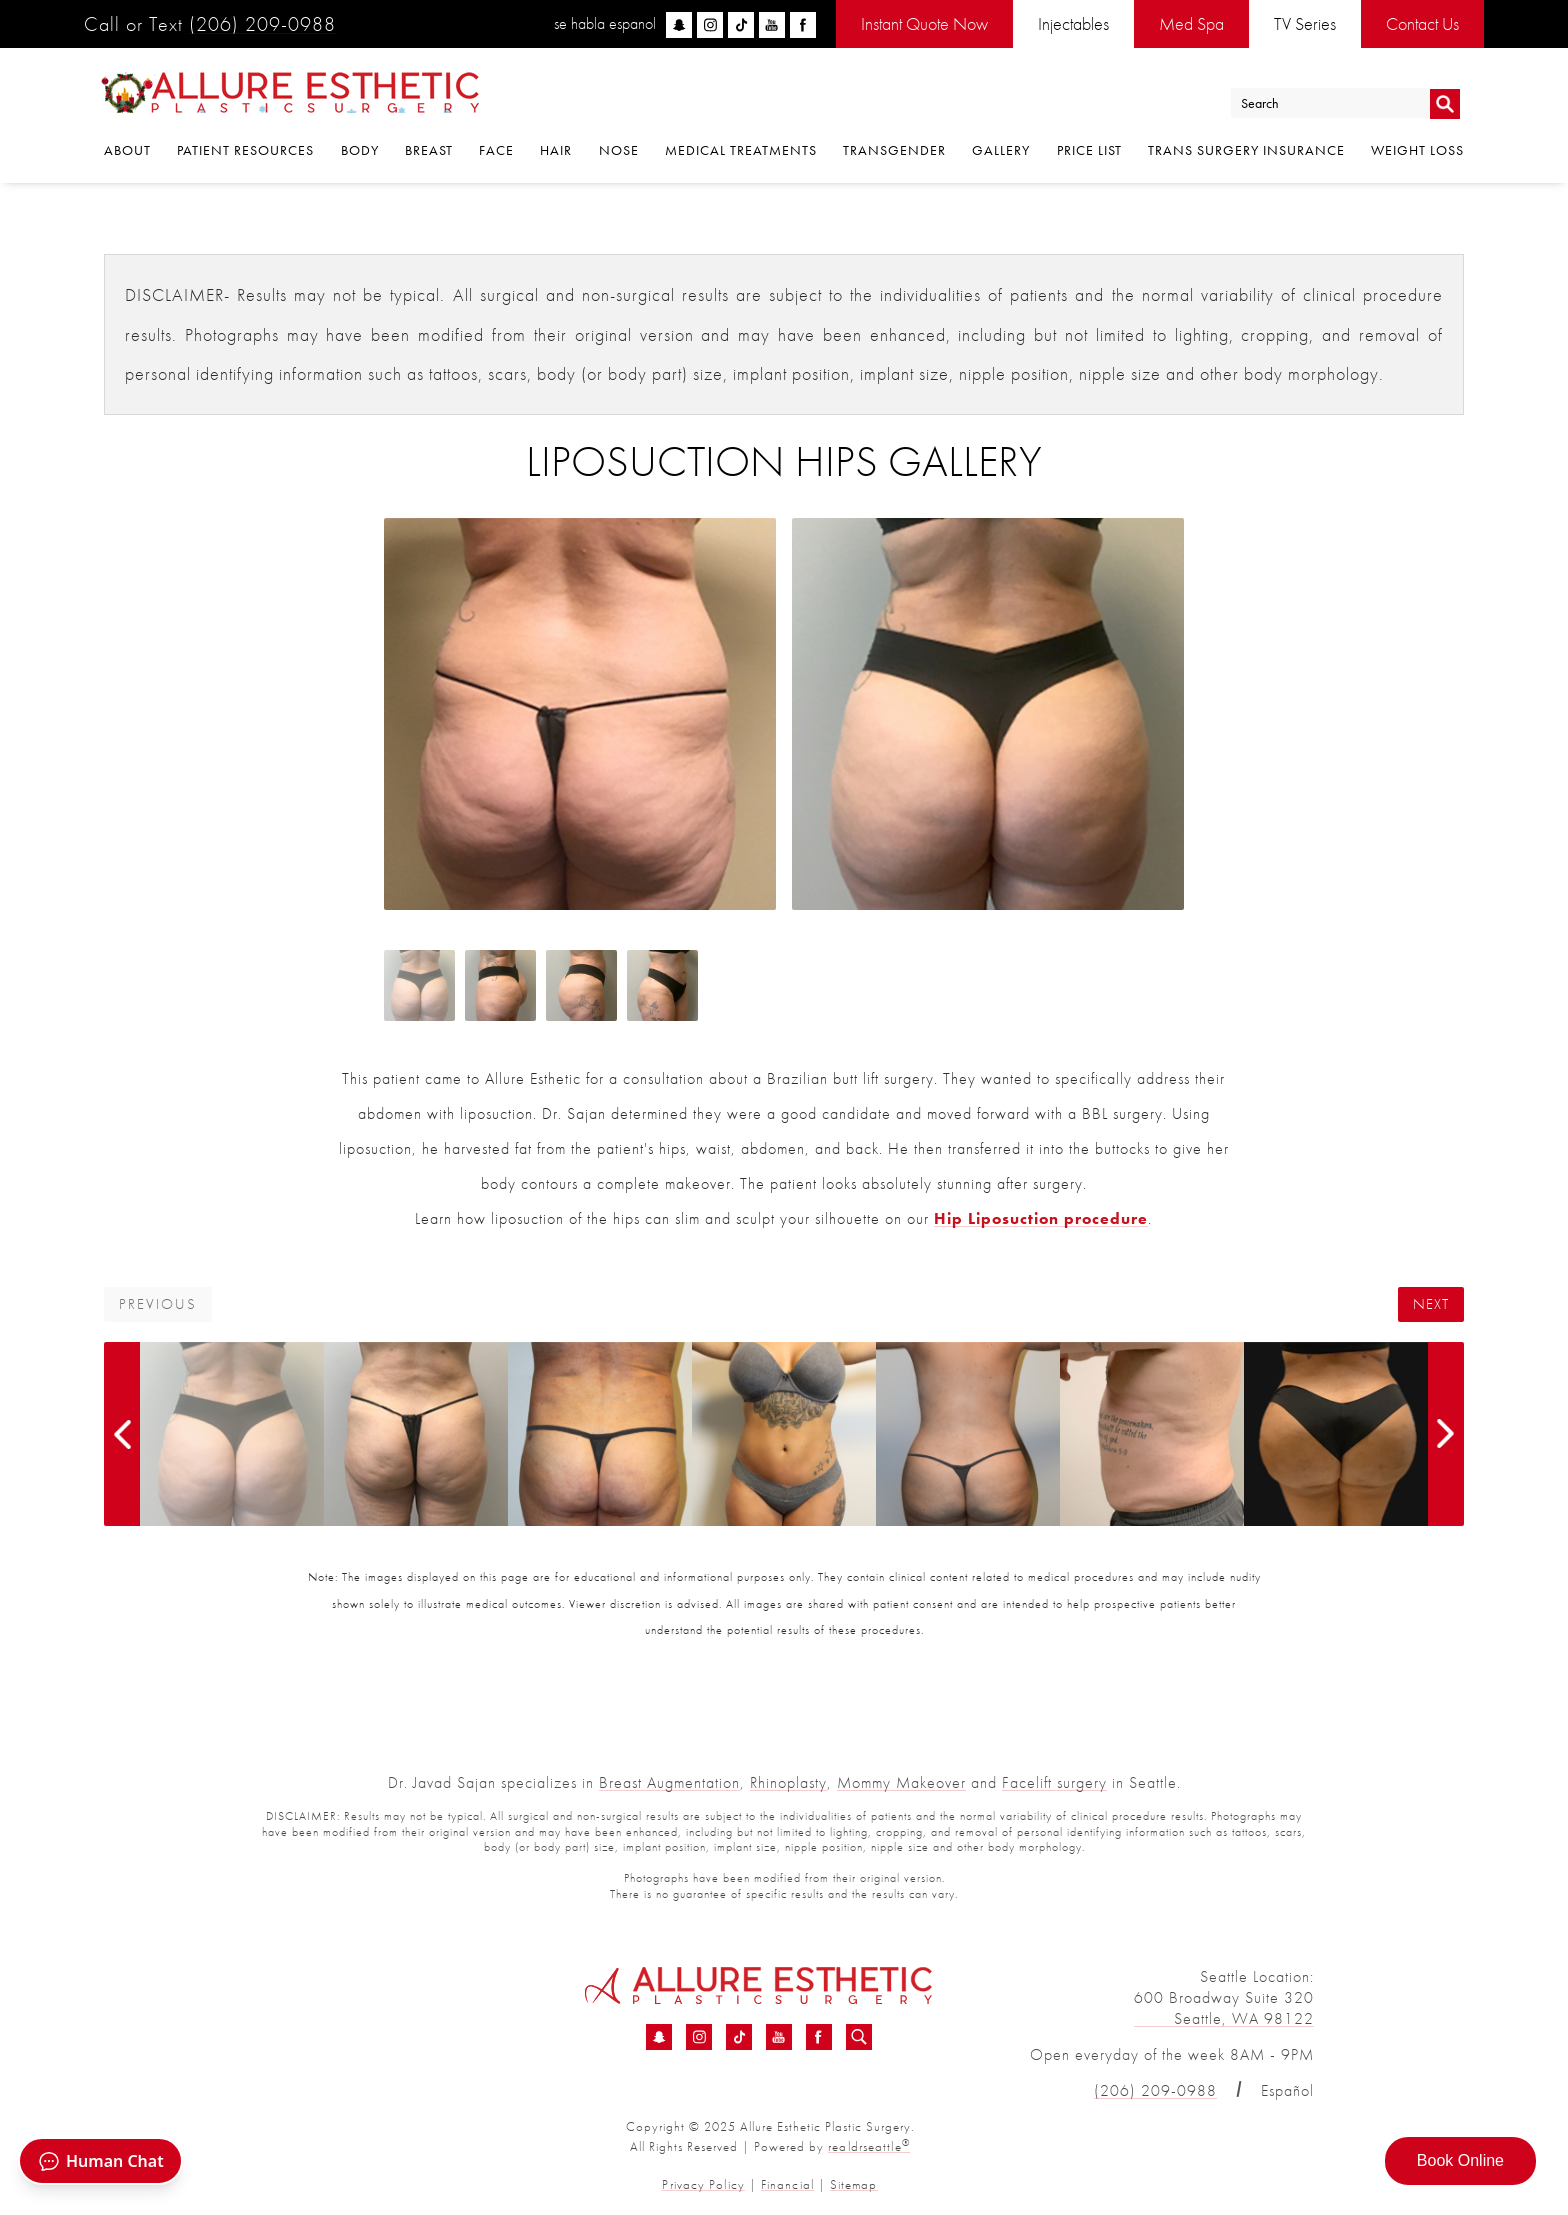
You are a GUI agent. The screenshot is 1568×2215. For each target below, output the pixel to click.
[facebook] (803, 25)
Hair (556, 152)
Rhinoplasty (788, 1782)
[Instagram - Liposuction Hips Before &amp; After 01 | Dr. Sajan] (699, 2037)
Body (360, 152)
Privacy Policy (704, 2182)
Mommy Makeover (901, 1782)
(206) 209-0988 (262, 24)
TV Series (1305, 23)
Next (1431, 1304)
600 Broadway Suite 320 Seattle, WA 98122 (1224, 2007)
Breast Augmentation (669, 1782)
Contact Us (1422, 23)
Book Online (1460, 2160)
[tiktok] (741, 25)
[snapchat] (679, 25)
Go (1444, 103)
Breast (429, 152)
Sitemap (852, 2182)
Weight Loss (1417, 152)
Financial (787, 2182)
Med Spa (1191, 23)
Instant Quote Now (924, 23)
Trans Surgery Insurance (1246, 152)
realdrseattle (869, 2145)
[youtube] (772, 25)
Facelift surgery (1054, 1782)
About (127, 152)
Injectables (1073, 23)
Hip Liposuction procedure (1041, 1218)
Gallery (1001, 152)
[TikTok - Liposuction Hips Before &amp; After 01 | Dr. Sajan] (739, 2037)
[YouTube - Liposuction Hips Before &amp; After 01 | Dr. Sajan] (779, 2037)
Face (496, 152)
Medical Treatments (741, 152)
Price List (1089, 152)
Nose (619, 152)
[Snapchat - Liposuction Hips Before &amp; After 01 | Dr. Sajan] (659, 2037)
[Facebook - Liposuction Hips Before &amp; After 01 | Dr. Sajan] (819, 2037)
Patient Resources (245, 152)
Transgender (894, 152)
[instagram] (710, 25)
